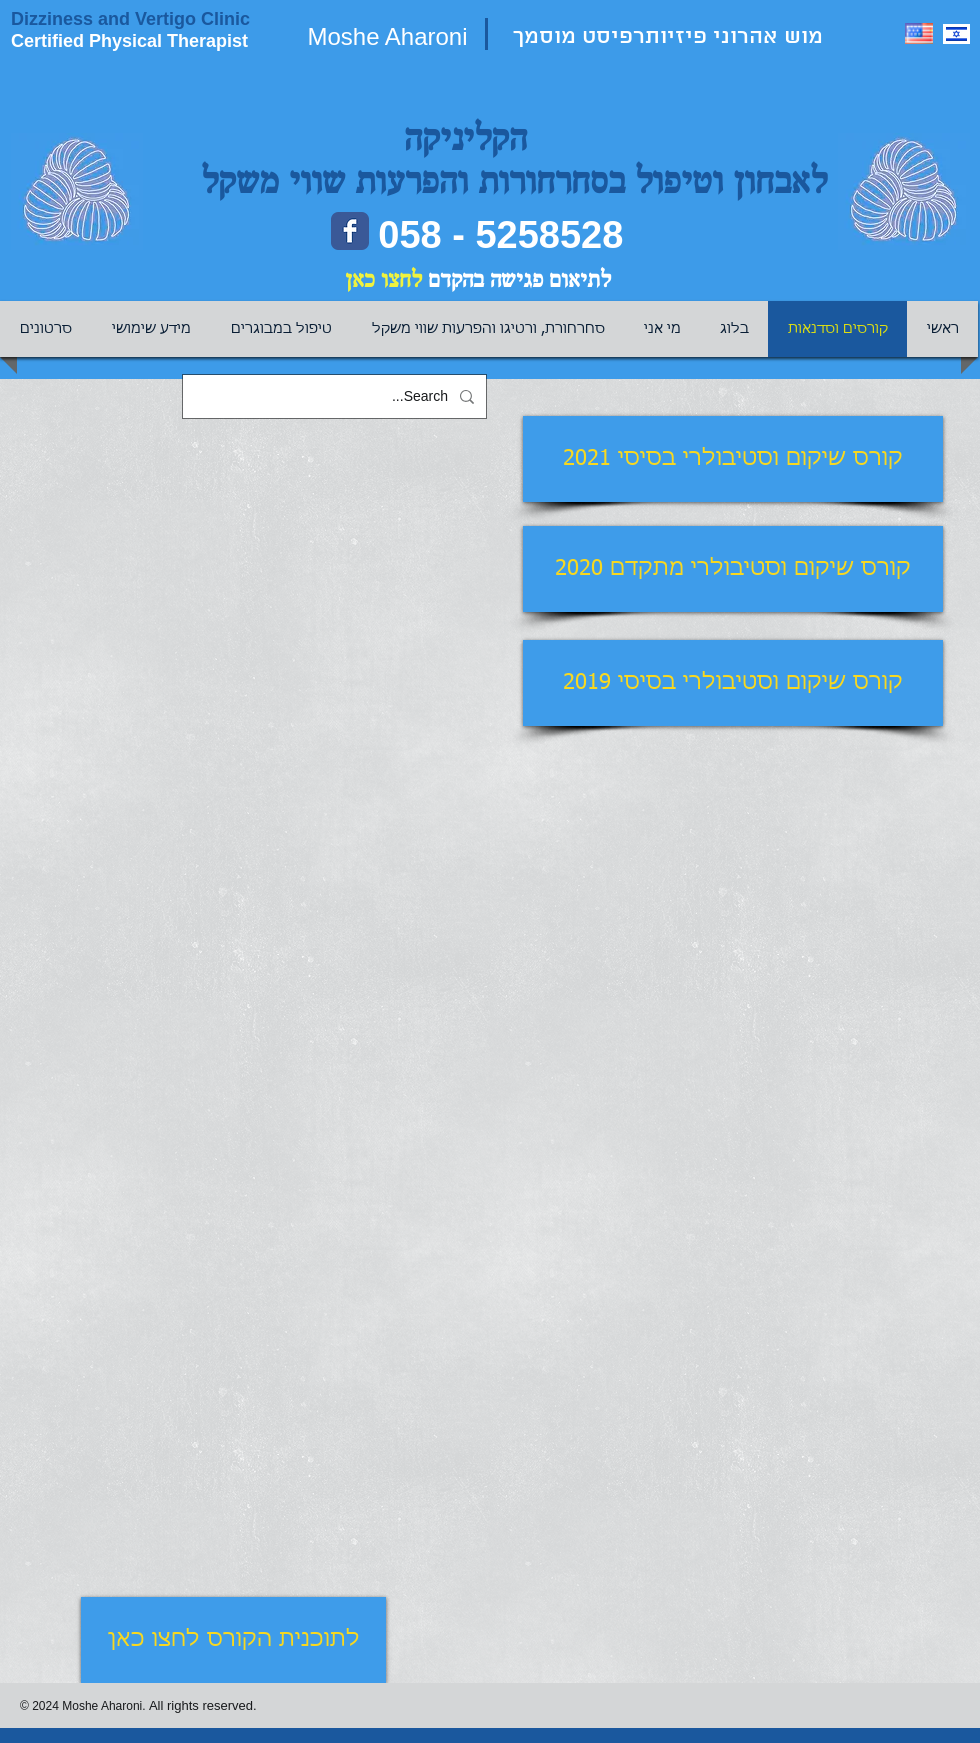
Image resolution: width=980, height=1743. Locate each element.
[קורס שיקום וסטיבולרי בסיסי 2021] (733, 459)
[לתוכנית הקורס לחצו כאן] (233, 1640)
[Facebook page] (350, 231)
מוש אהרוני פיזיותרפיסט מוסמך (671, 37)
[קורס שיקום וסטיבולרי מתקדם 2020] (733, 569)
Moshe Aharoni (387, 36)
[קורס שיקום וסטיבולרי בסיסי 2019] (733, 683)
